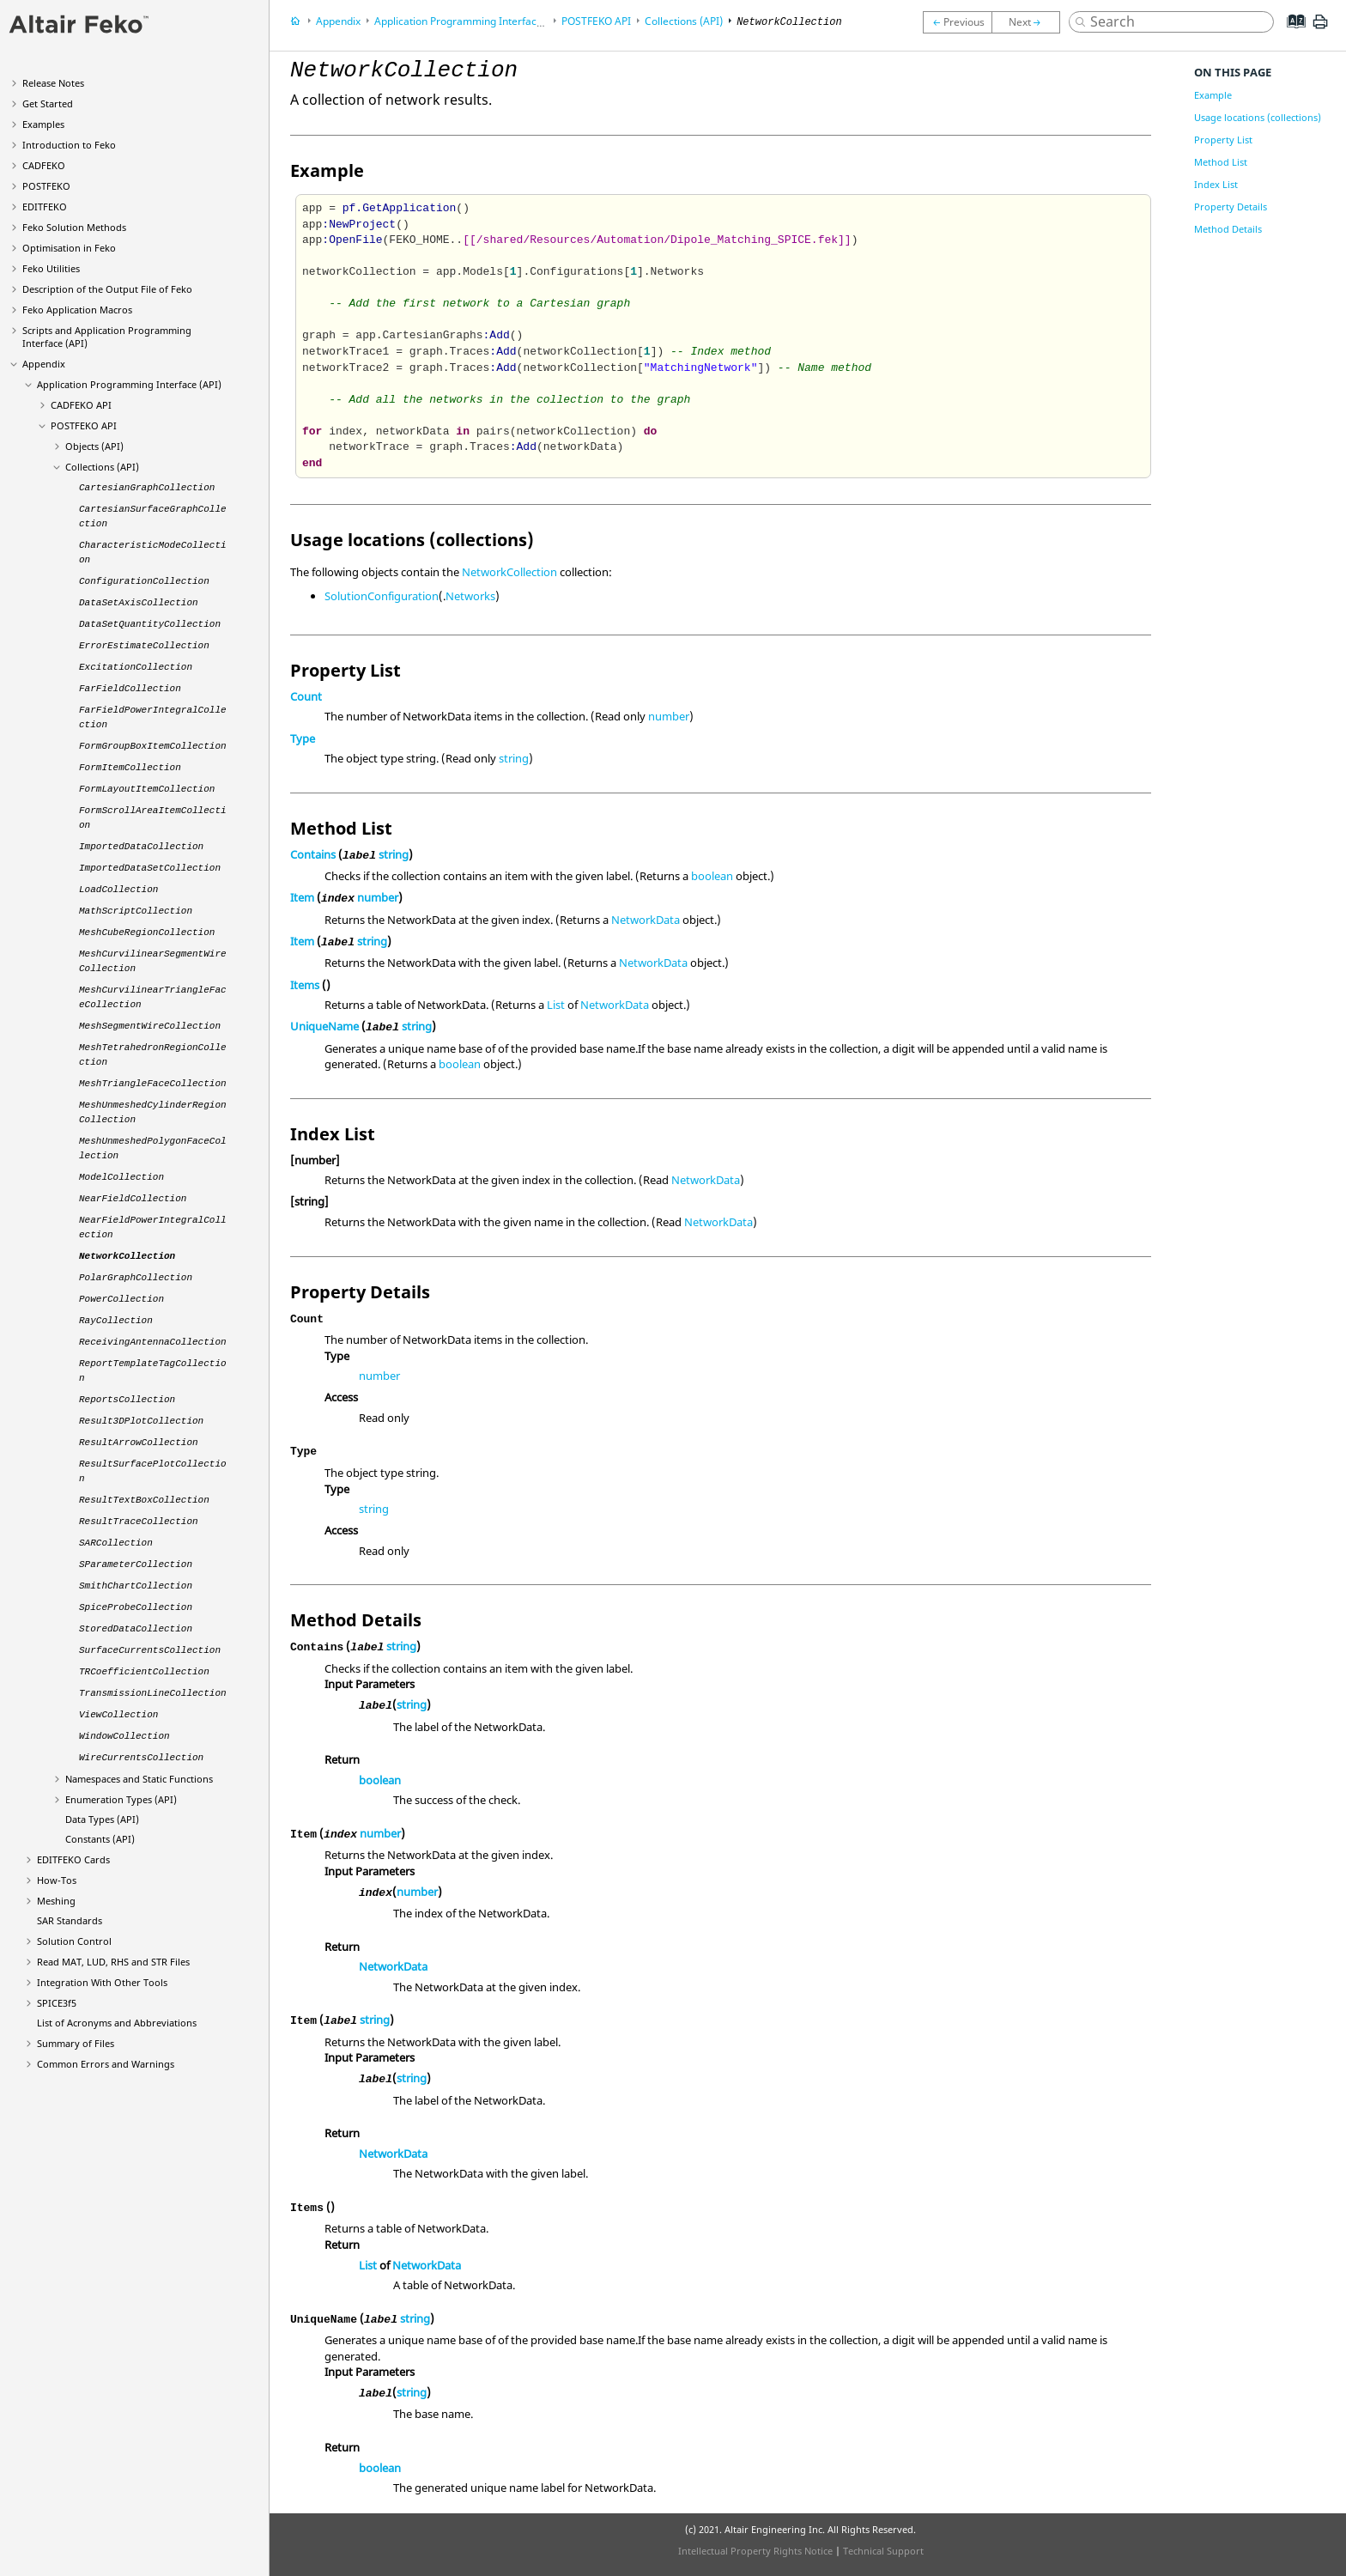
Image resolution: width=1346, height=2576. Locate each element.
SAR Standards (69, 1920)
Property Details (1230, 206)
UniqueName (324, 1026)
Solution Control (74, 1941)
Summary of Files (75, 2043)
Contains (313, 854)
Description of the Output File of (107, 289)
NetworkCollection (509, 572)
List (556, 1004)
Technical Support (883, 2550)
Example (1213, 94)
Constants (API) (100, 1838)
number (668, 716)
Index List (1216, 184)
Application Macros (77, 309)
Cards (73, 1859)
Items (304, 985)
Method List (1220, 161)
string (514, 758)
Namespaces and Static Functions (139, 1778)
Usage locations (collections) (1257, 117)
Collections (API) (102, 466)
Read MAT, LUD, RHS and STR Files (113, 1961)
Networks (470, 596)
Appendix (43, 363)
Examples (43, 124)
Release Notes (53, 82)
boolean (712, 876)
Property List (1223, 139)
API (81, 404)
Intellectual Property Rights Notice (755, 2550)
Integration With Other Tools (102, 1982)
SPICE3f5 (56, 2002)
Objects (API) (94, 446)
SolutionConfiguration (381, 596)
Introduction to (69, 144)
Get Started (47, 103)
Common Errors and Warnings (105, 2063)
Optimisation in (69, 247)
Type (302, 738)
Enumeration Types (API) (121, 1799)
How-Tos (56, 1880)
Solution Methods (74, 227)
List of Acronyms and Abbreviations (117, 2022)
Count (306, 696)
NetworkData (645, 919)
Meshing (56, 1900)
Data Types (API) (102, 1819)
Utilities (51, 268)
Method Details (1228, 228)
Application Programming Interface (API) (129, 384)
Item (302, 897)
